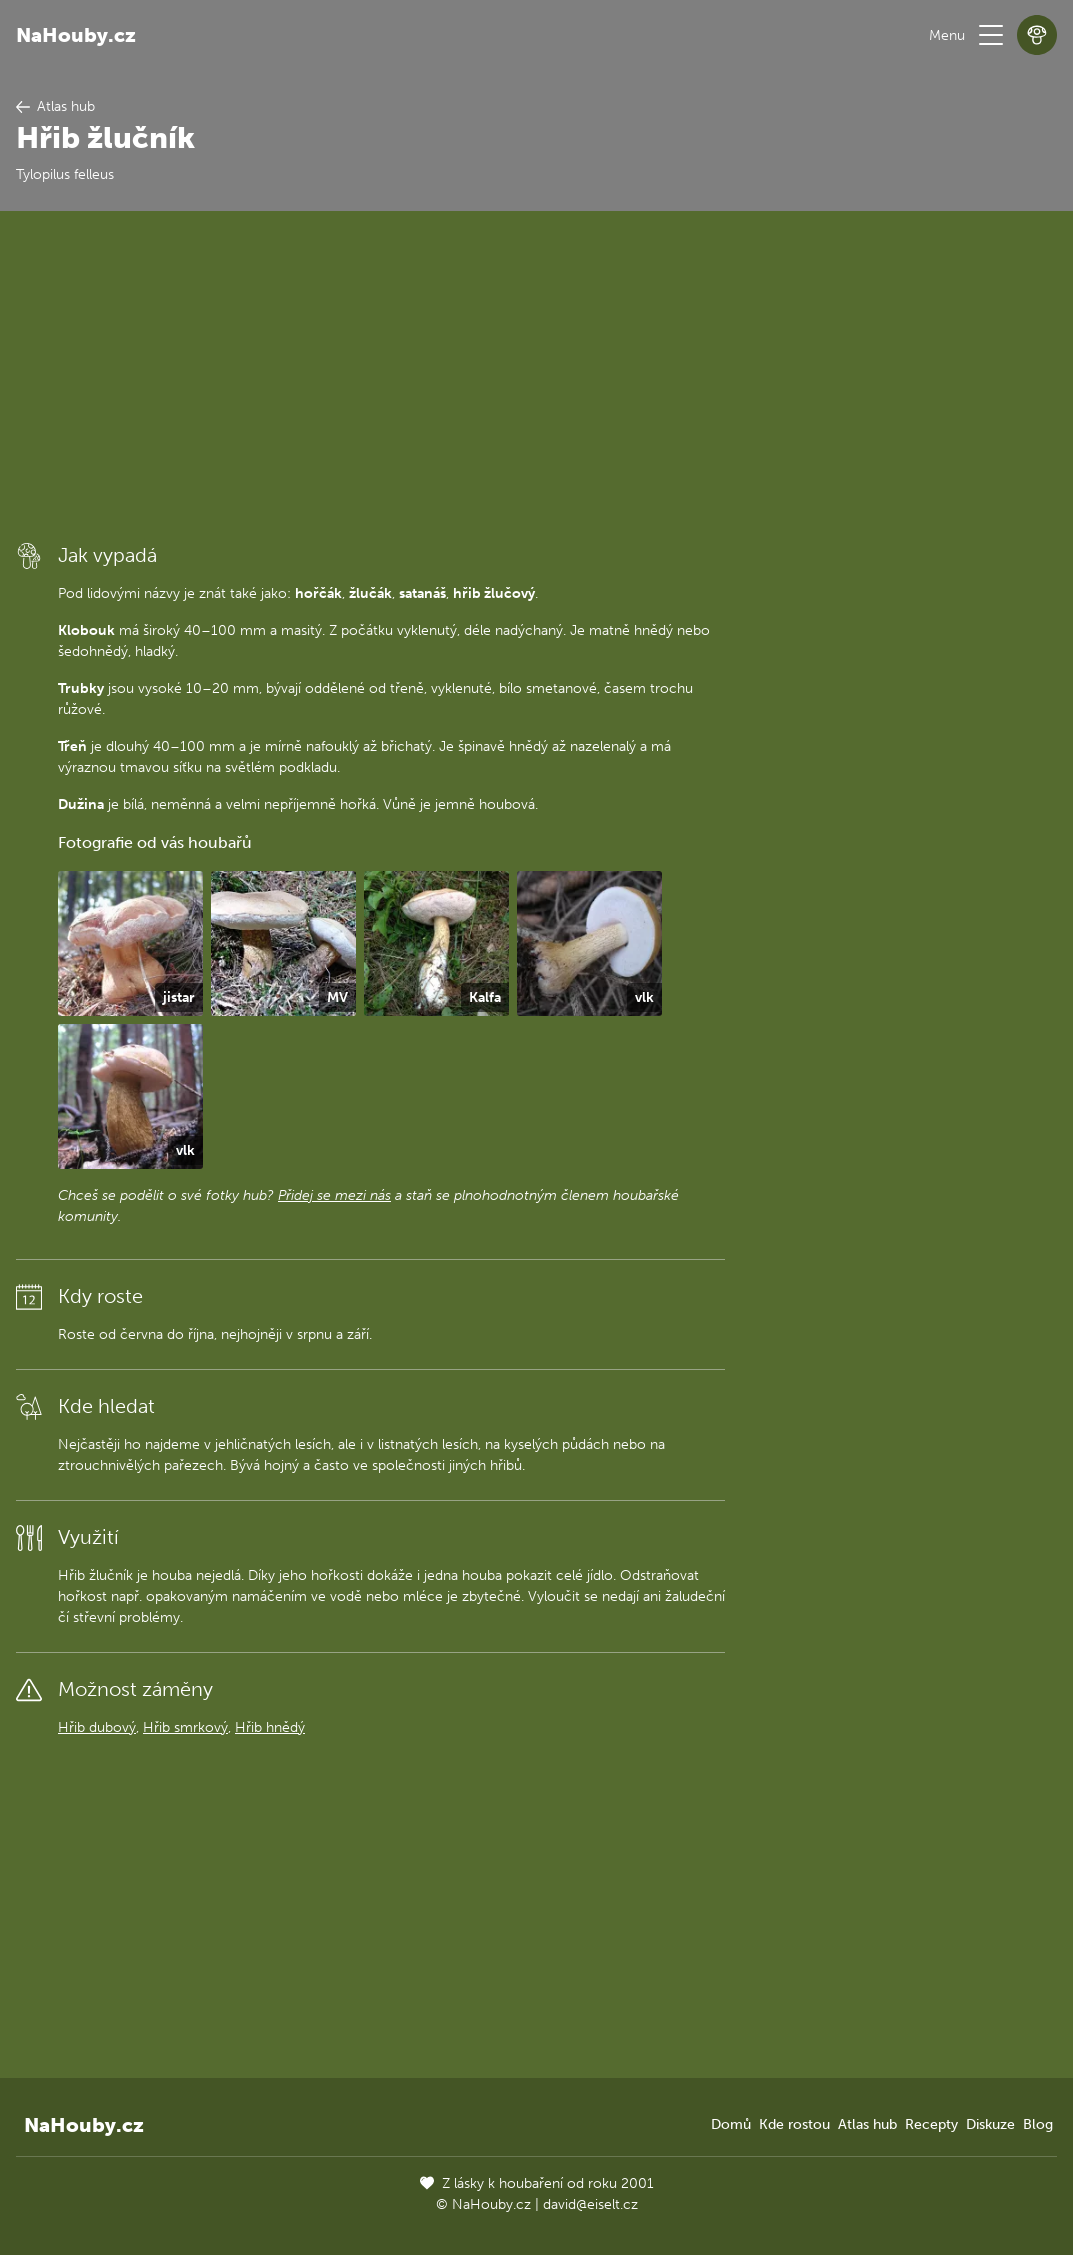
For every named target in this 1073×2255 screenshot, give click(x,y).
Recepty (931, 2124)
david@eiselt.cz (590, 2204)
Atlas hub (867, 2124)
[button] (991, 35)
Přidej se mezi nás (334, 1195)
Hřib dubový (97, 1727)
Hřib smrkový (185, 1727)
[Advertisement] (370, 375)
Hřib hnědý (270, 1727)
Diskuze (990, 2124)
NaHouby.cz (76, 35)
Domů (731, 2124)
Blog (1038, 2124)
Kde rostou (794, 2124)
